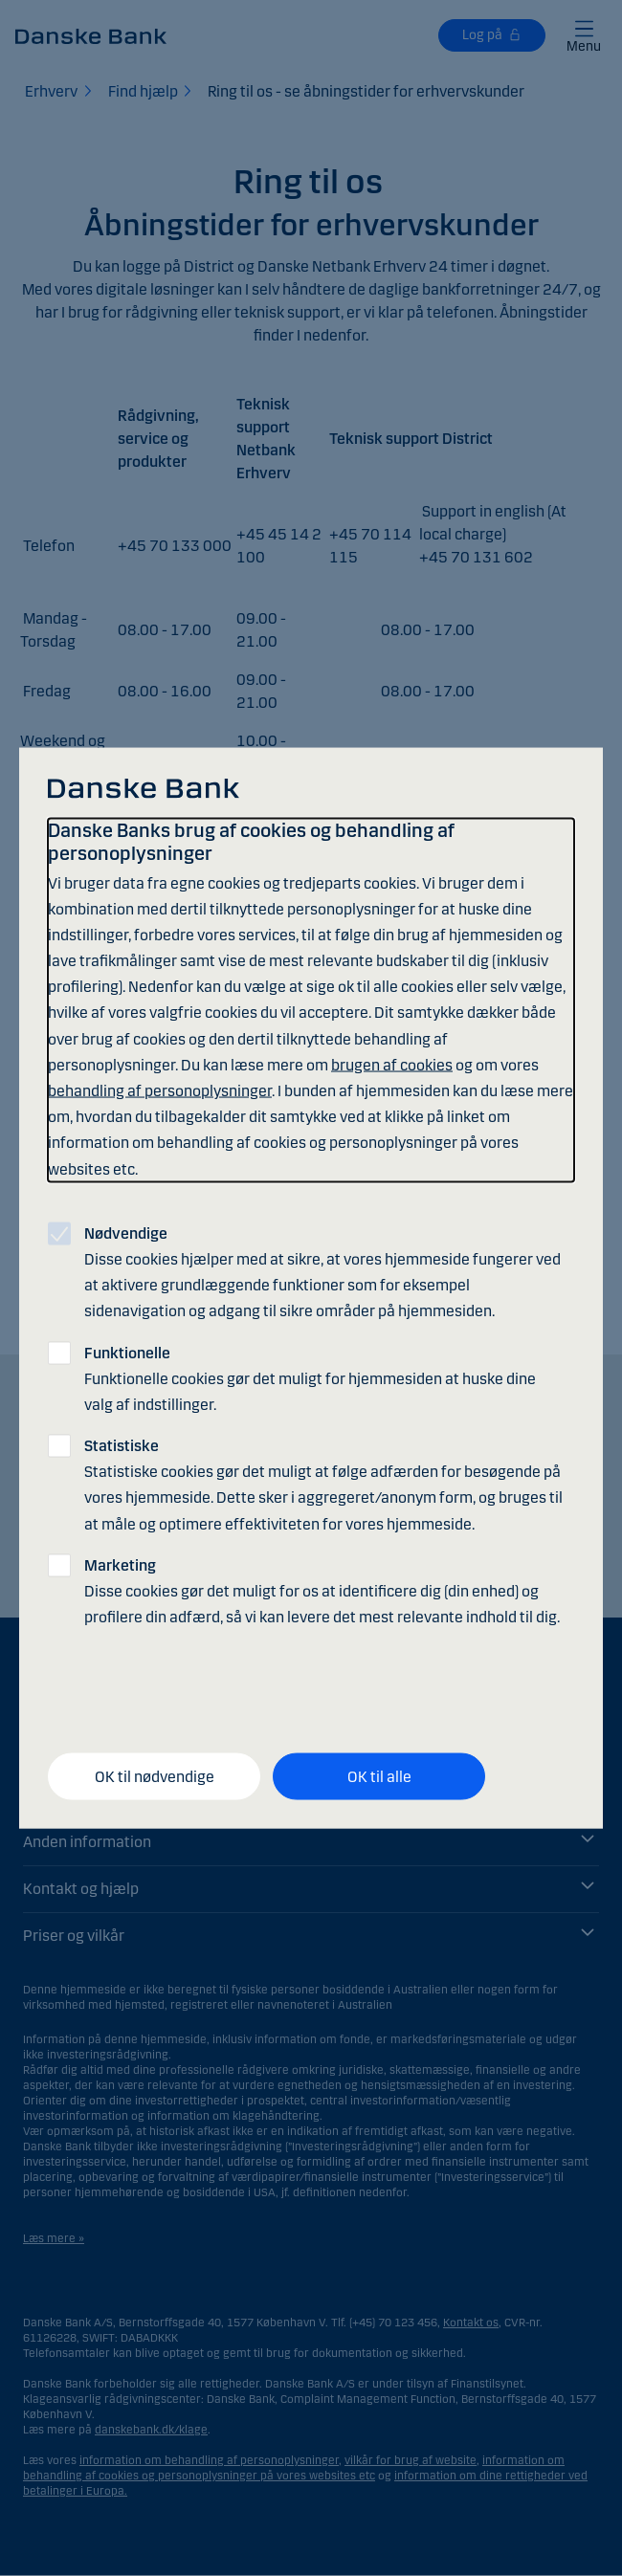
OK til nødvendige (154, 1776)
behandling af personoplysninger (160, 1091)
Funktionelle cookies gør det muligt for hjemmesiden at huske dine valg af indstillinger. (310, 1378)
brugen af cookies (392, 1064)
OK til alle (379, 1776)
